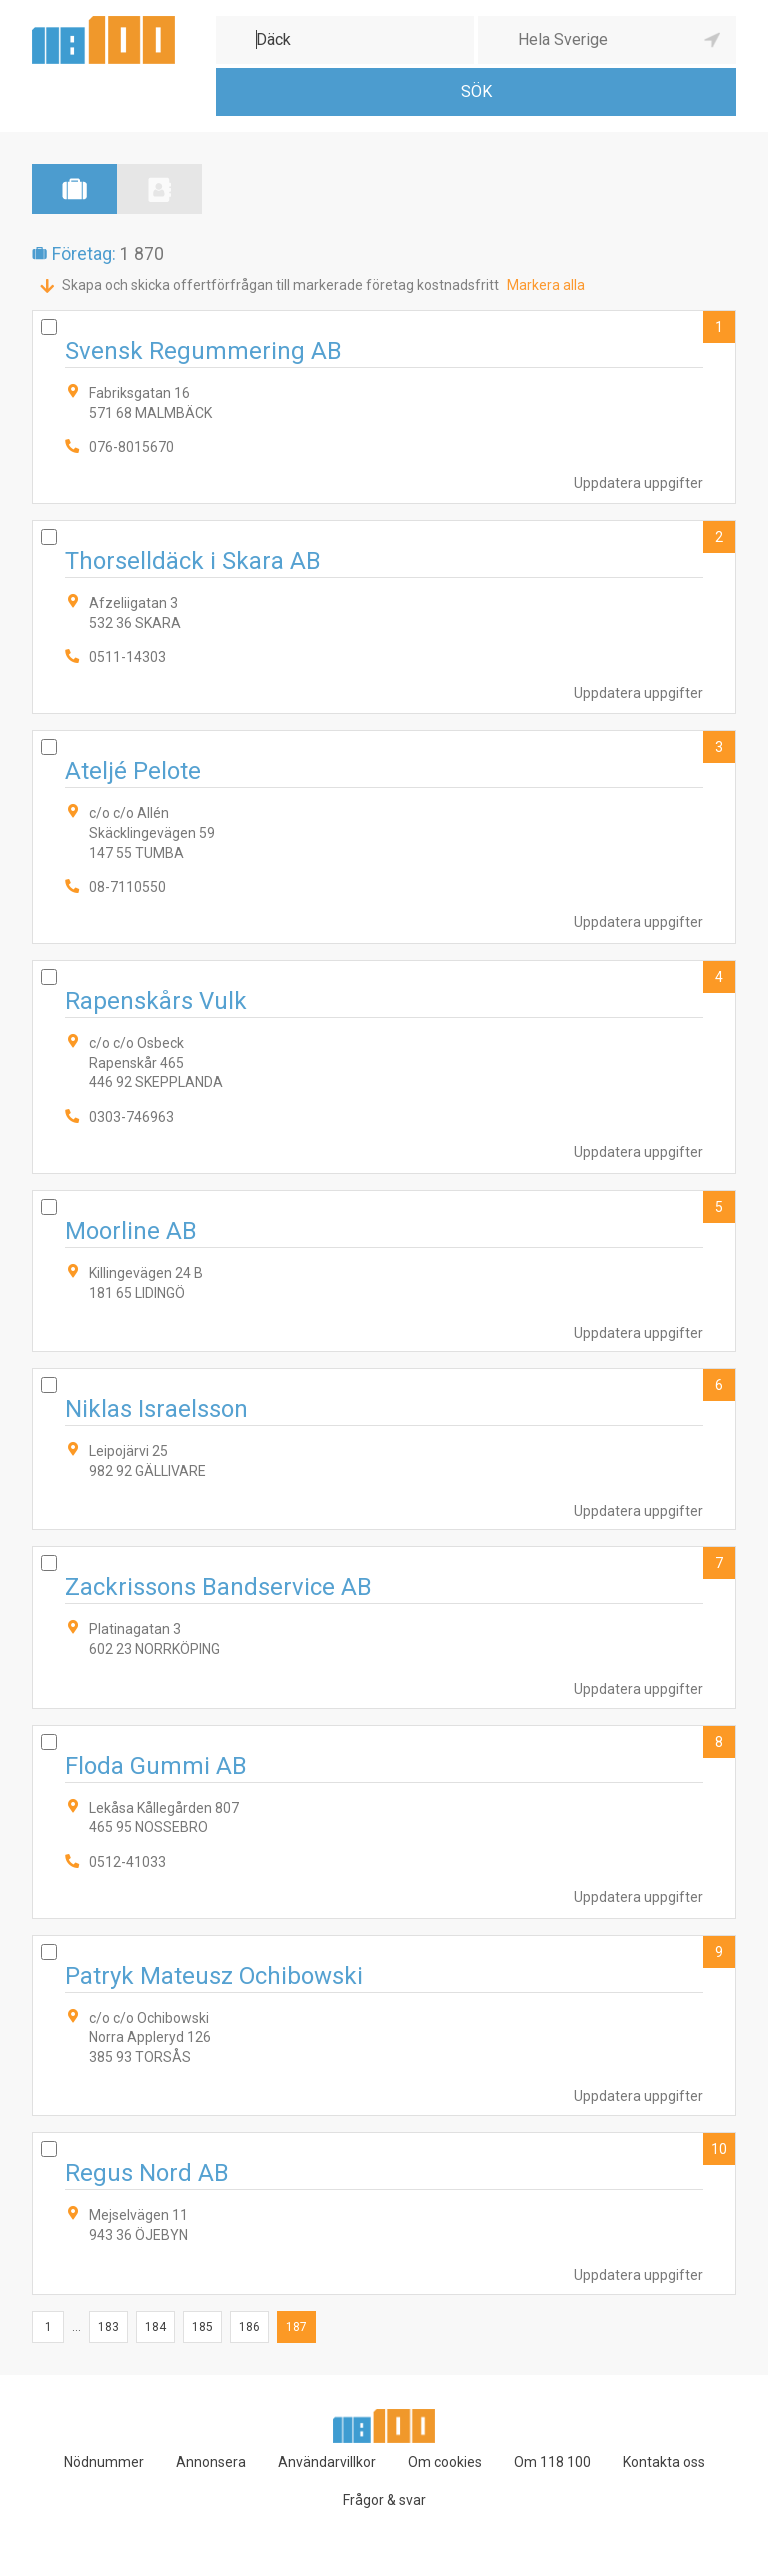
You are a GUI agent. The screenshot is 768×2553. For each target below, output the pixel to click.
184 (155, 2327)
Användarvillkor (327, 2462)
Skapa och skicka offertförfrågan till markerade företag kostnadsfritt (280, 285)
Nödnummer (104, 2462)
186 (249, 2327)
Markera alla (546, 285)
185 (202, 2327)
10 (719, 2149)
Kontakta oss (664, 2462)
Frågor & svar (384, 2500)
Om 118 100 (552, 2462)
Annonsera (211, 2462)
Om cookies (445, 2462)
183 (108, 2327)
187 (296, 2327)
